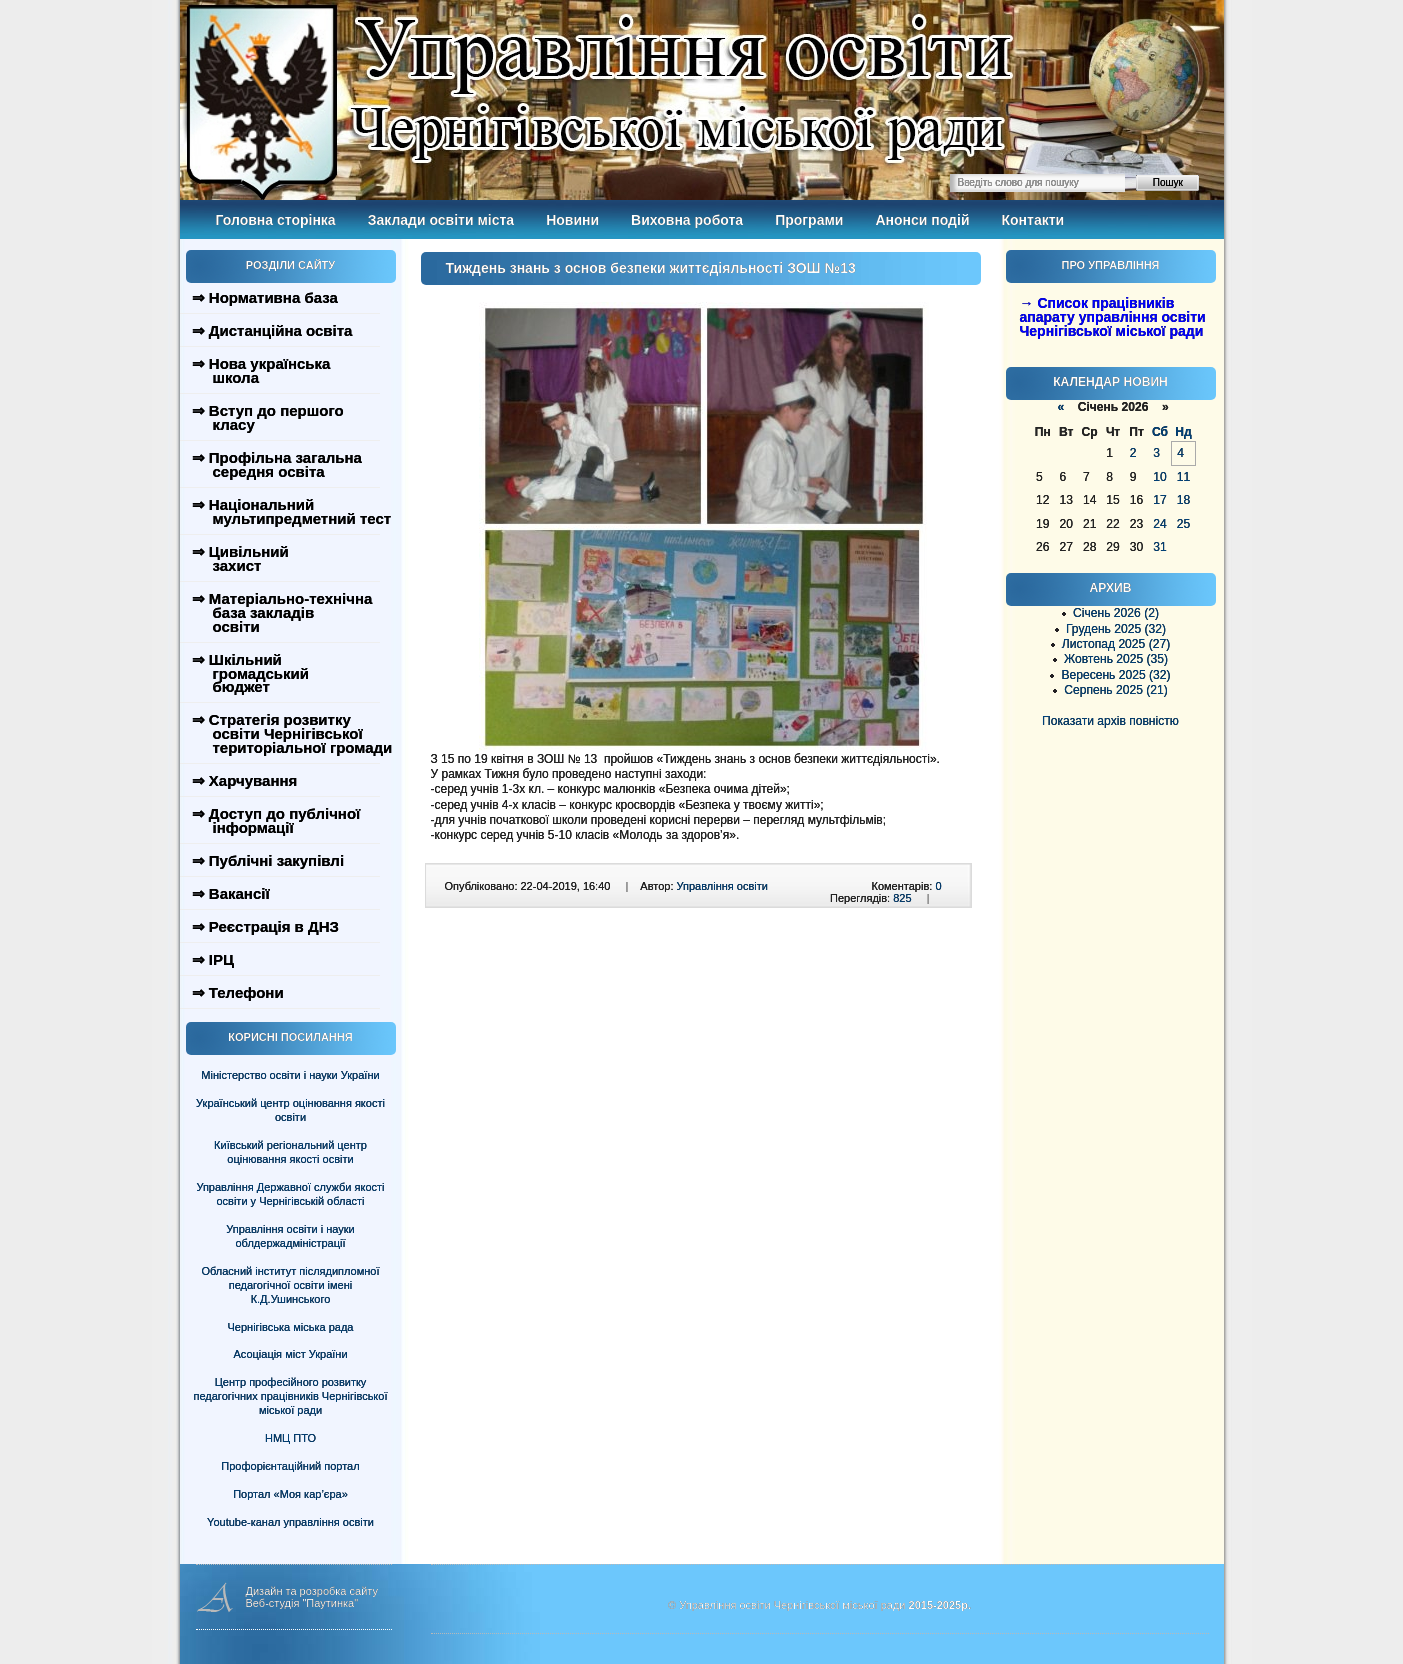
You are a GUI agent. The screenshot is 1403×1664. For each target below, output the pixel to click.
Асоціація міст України (290, 1354)
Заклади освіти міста (441, 220)
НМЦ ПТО (290, 1438)
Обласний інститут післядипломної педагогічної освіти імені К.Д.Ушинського (290, 1285)
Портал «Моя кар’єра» (290, 1494)
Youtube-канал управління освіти (290, 1522)
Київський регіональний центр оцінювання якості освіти (290, 1152)
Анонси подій (922, 220)
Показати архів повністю (1110, 721)
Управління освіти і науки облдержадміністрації (290, 1236)
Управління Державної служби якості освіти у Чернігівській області (290, 1194)
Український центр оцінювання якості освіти (290, 1110)
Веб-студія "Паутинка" (302, 1603)
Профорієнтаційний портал (290, 1466)
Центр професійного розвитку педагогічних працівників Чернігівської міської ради (291, 1396)
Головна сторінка (276, 220)
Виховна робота (687, 220)
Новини (572, 220)
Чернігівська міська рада (291, 1327)
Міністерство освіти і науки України (290, 1075)
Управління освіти (722, 886)
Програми (809, 220)
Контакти (1033, 220)
